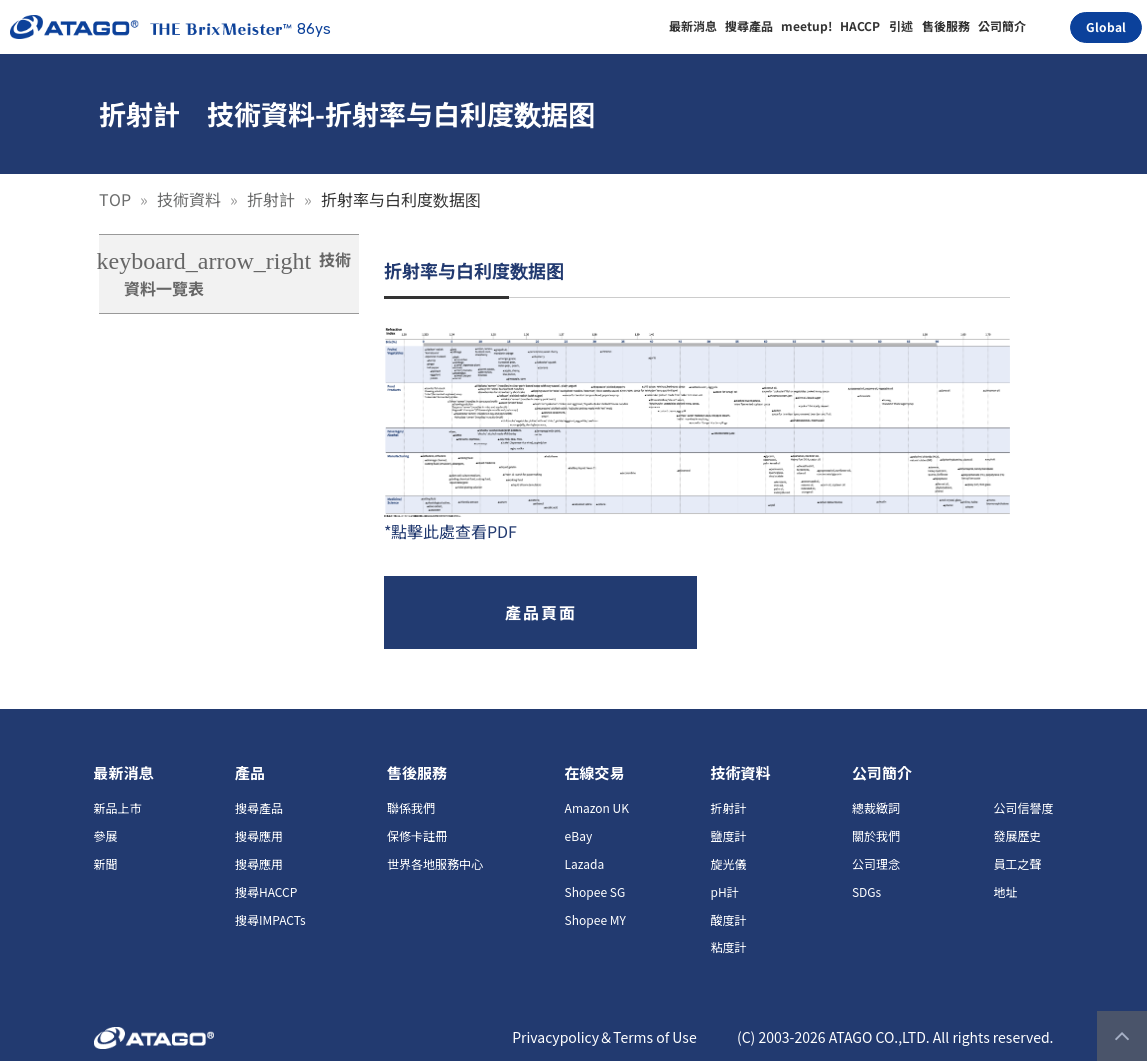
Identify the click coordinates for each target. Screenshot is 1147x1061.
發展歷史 (1017, 835)
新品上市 (118, 807)
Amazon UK (597, 807)
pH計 (724, 891)
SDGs (866, 891)
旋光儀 (728, 863)
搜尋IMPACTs (270, 919)
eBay (579, 835)
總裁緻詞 (876, 807)
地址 (1005, 891)
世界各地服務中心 (435, 863)
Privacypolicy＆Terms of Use (604, 1037)
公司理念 (876, 863)
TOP (117, 199)
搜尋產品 (259, 807)
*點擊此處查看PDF (450, 531)
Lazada (585, 863)
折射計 (273, 199)
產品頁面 (541, 612)
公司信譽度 (1023, 807)
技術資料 (191, 199)
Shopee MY (595, 919)
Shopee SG (595, 891)
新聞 (106, 863)
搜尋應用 (259, 835)
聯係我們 (411, 807)
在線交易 (595, 772)
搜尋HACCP (266, 891)
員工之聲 (1017, 863)
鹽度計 (728, 835)
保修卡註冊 (417, 835)
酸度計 (728, 919)
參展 (106, 835)
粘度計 (728, 946)
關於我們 (876, 835)
